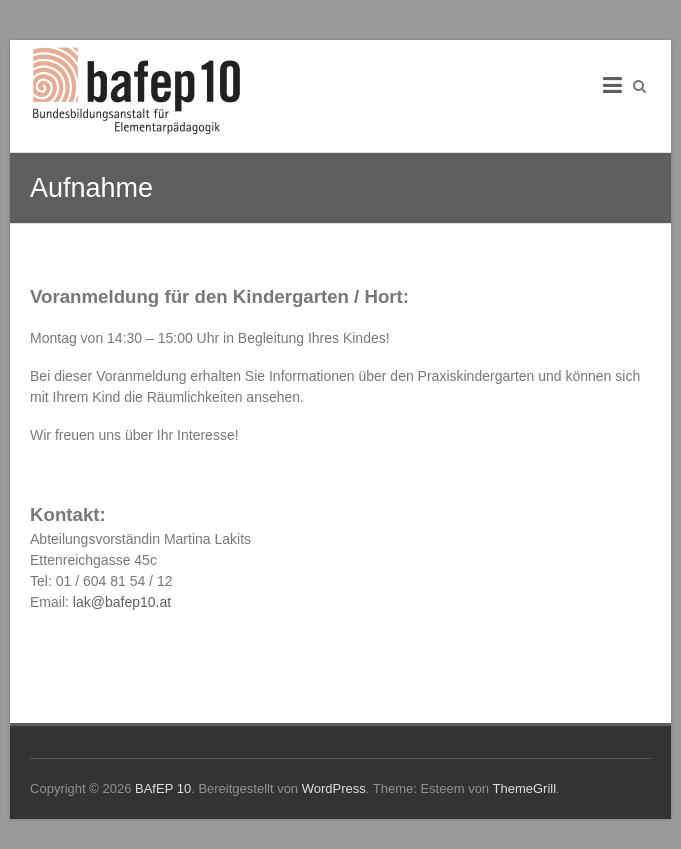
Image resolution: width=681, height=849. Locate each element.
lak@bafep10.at (122, 602)
